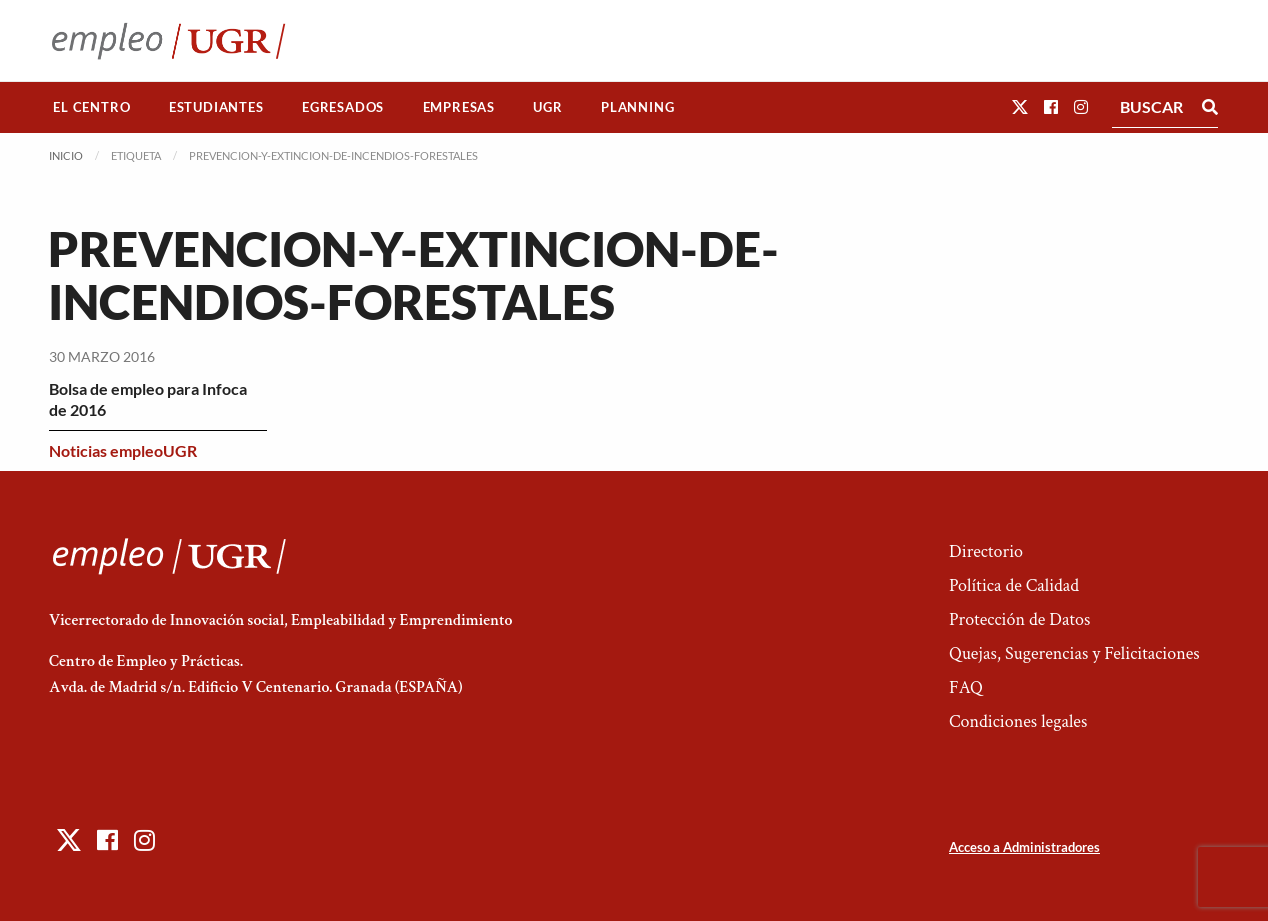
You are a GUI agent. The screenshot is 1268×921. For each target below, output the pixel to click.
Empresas (459, 107)
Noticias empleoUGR (123, 450)
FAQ (966, 687)
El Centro (91, 107)
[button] (1020, 106)
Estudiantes (216, 107)
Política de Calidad (1014, 585)
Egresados (343, 107)
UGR (547, 107)
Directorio (986, 551)
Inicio (66, 155)
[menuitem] (92, 107)
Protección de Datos (1019, 619)
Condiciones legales (1018, 721)
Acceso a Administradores (1024, 847)
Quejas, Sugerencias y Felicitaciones (1074, 653)
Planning (637, 107)
